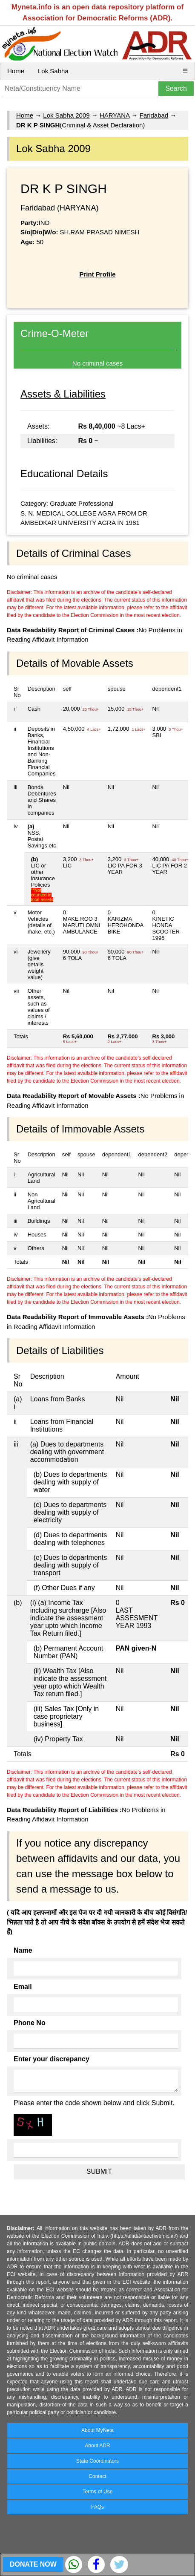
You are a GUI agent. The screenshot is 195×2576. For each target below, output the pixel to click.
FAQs (97, 2507)
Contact (97, 2476)
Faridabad (154, 115)
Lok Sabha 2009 (66, 115)
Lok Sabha (53, 71)
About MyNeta (97, 2430)
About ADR (97, 2446)
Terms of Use (98, 2492)
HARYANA (114, 115)
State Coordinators (97, 2461)
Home (15, 71)
